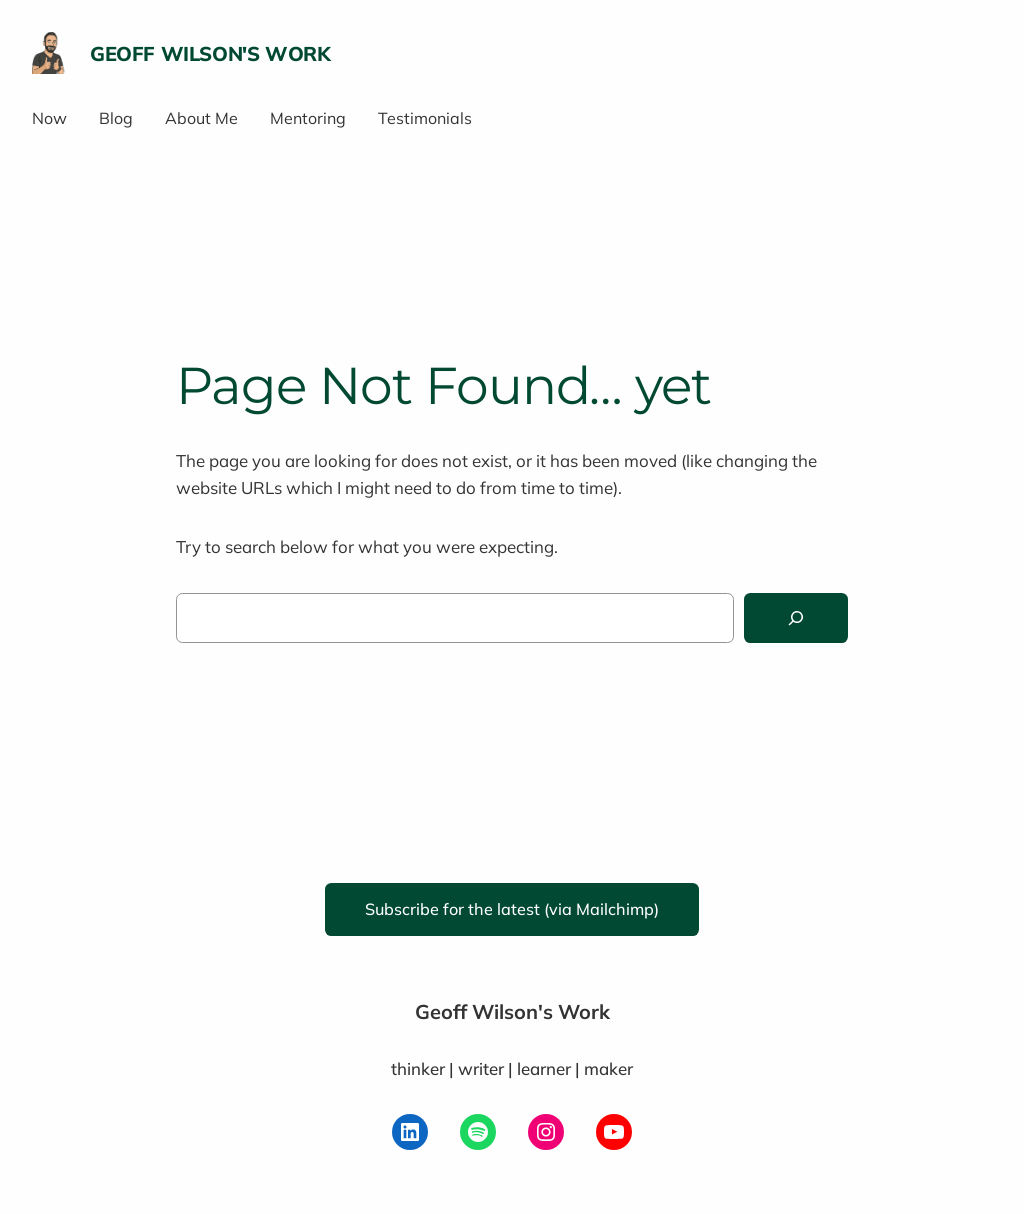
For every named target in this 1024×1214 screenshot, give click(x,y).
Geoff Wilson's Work (210, 53)
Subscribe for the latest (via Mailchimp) (512, 909)
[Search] (796, 618)
